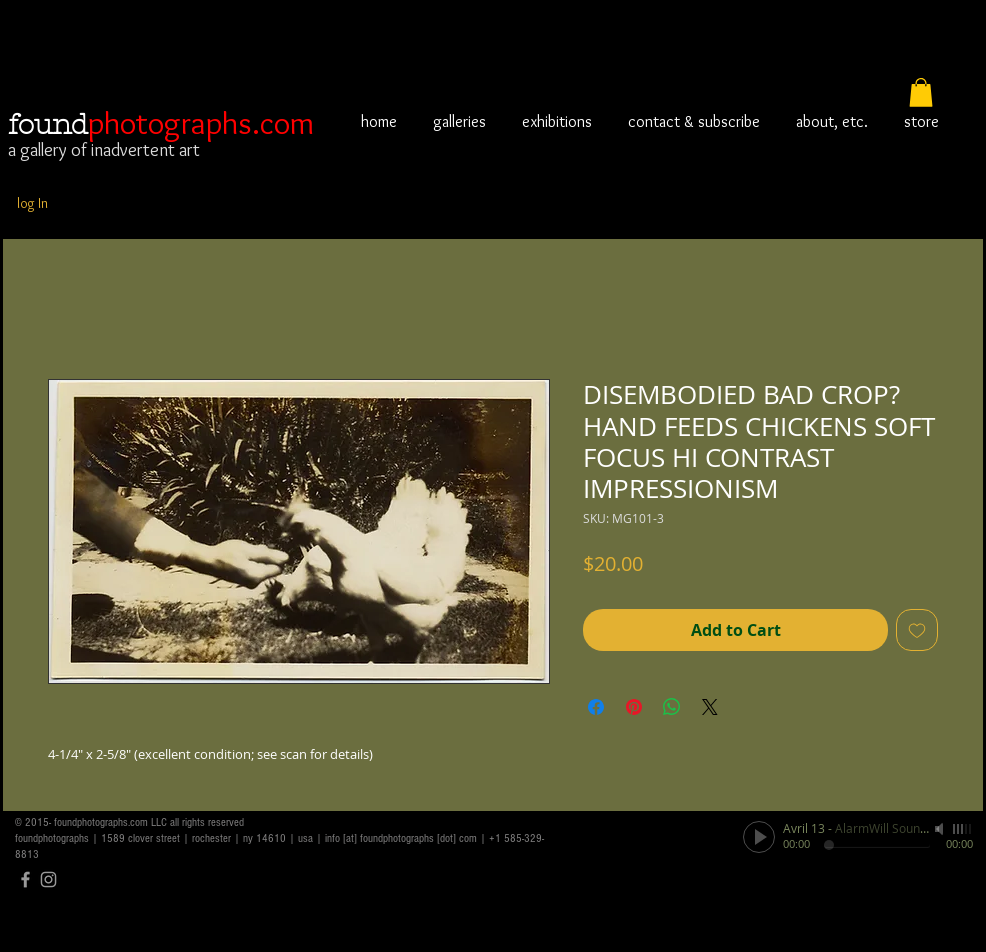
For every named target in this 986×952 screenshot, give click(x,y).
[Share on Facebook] (596, 707)
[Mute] (941, 829)
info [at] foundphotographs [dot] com (401, 838)
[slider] (963, 829)
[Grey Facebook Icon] (25, 879)
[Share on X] (710, 707)
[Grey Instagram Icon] (48, 879)
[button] (921, 92)
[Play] (759, 837)
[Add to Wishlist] (917, 630)
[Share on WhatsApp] (672, 707)
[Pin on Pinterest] (634, 707)
